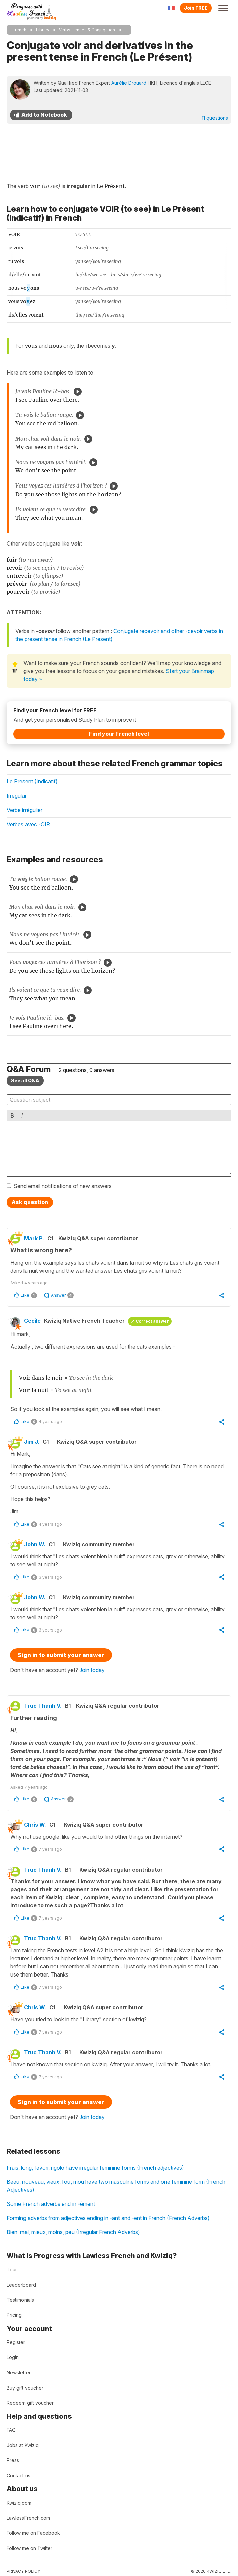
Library (42, 29)
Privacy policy (23, 2571)
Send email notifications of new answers (63, 1186)
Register (16, 2342)
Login (13, 2357)
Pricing (14, 2315)
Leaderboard (21, 2285)
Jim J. (31, 1441)
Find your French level (119, 733)
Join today (92, 1670)
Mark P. (34, 1238)
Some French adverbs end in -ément (51, 2203)
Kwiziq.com (19, 2503)
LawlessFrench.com (28, 2518)
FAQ (11, 2430)
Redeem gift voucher (30, 2403)
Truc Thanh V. (43, 1705)
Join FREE (196, 8)
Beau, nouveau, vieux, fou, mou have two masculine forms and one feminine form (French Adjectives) (116, 2185)
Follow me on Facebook (33, 2533)
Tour (12, 2269)
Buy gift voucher (25, 2388)
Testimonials (20, 2300)
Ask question (30, 1202)
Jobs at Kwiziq (23, 2445)
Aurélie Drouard (128, 83)
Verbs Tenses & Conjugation (87, 29)
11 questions (215, 117)
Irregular (17, 795)
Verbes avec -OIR (28, 824)
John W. (34, 1544)
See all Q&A (25, 1080)
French (19, 29)
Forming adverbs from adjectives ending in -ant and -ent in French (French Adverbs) (108, 2218)
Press (13, 2460)
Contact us (18, 2475)
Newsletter (19, 2372)
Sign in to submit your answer (61, 1655)
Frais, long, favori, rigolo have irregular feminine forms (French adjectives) (95, 2167)
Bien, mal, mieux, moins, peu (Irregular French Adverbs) (73, 2232)
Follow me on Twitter (29, 2548)
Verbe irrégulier (24, 810)
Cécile (32, 1320)
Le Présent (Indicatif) (32, 781)
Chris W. (35, 1824)
